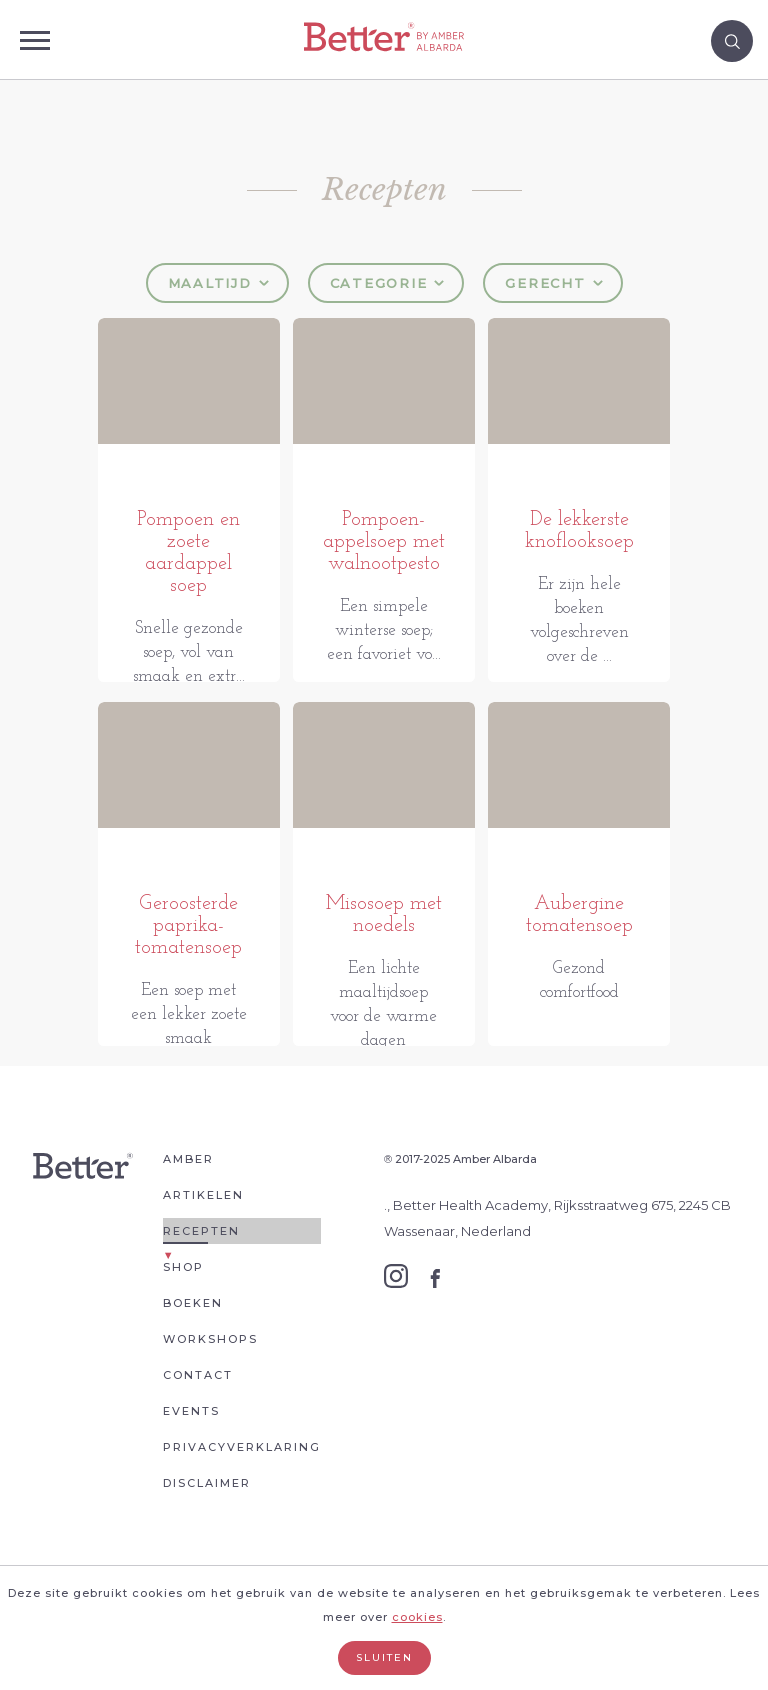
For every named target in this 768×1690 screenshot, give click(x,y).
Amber (188, 1253)
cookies (417, 1617)
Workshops (210, 1433)
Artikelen (203, 1289)
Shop (183, 1361)
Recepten (201, 1325)
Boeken (193, 1397)
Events (191, 1505)
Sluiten (384, 1657)
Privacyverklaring (242, 1541)
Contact (198, 1469)
